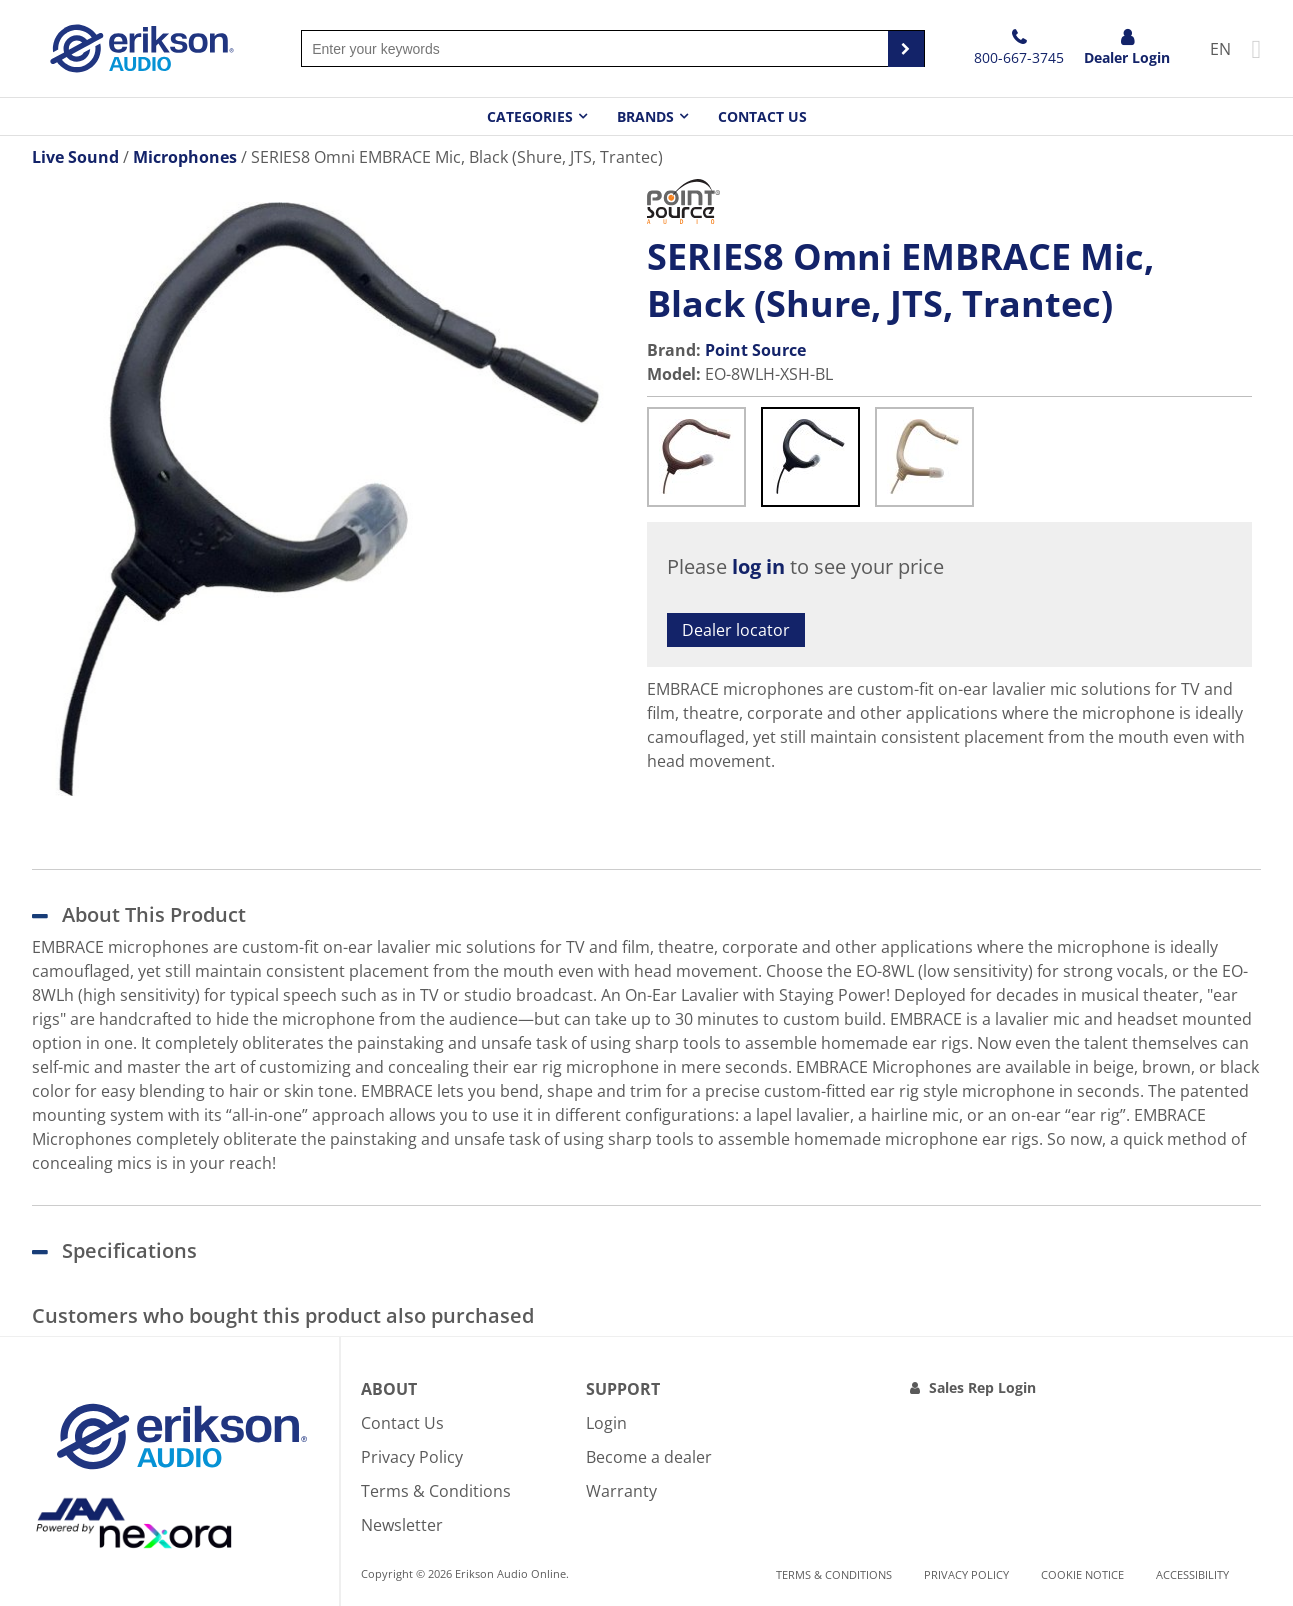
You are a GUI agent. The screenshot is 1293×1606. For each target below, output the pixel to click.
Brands (645, 116)
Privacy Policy (412, 1457)
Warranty (621, 1491)
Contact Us (762, 116)
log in (758, 566)
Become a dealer (649, 1457)
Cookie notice (1082, 1574)
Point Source (755, 350)
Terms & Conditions (436, 1491)
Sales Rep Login (982, 1387)
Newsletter (402, 1525)
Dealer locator (736, 630)
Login (606, 1423)
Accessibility (1192, 1574)
